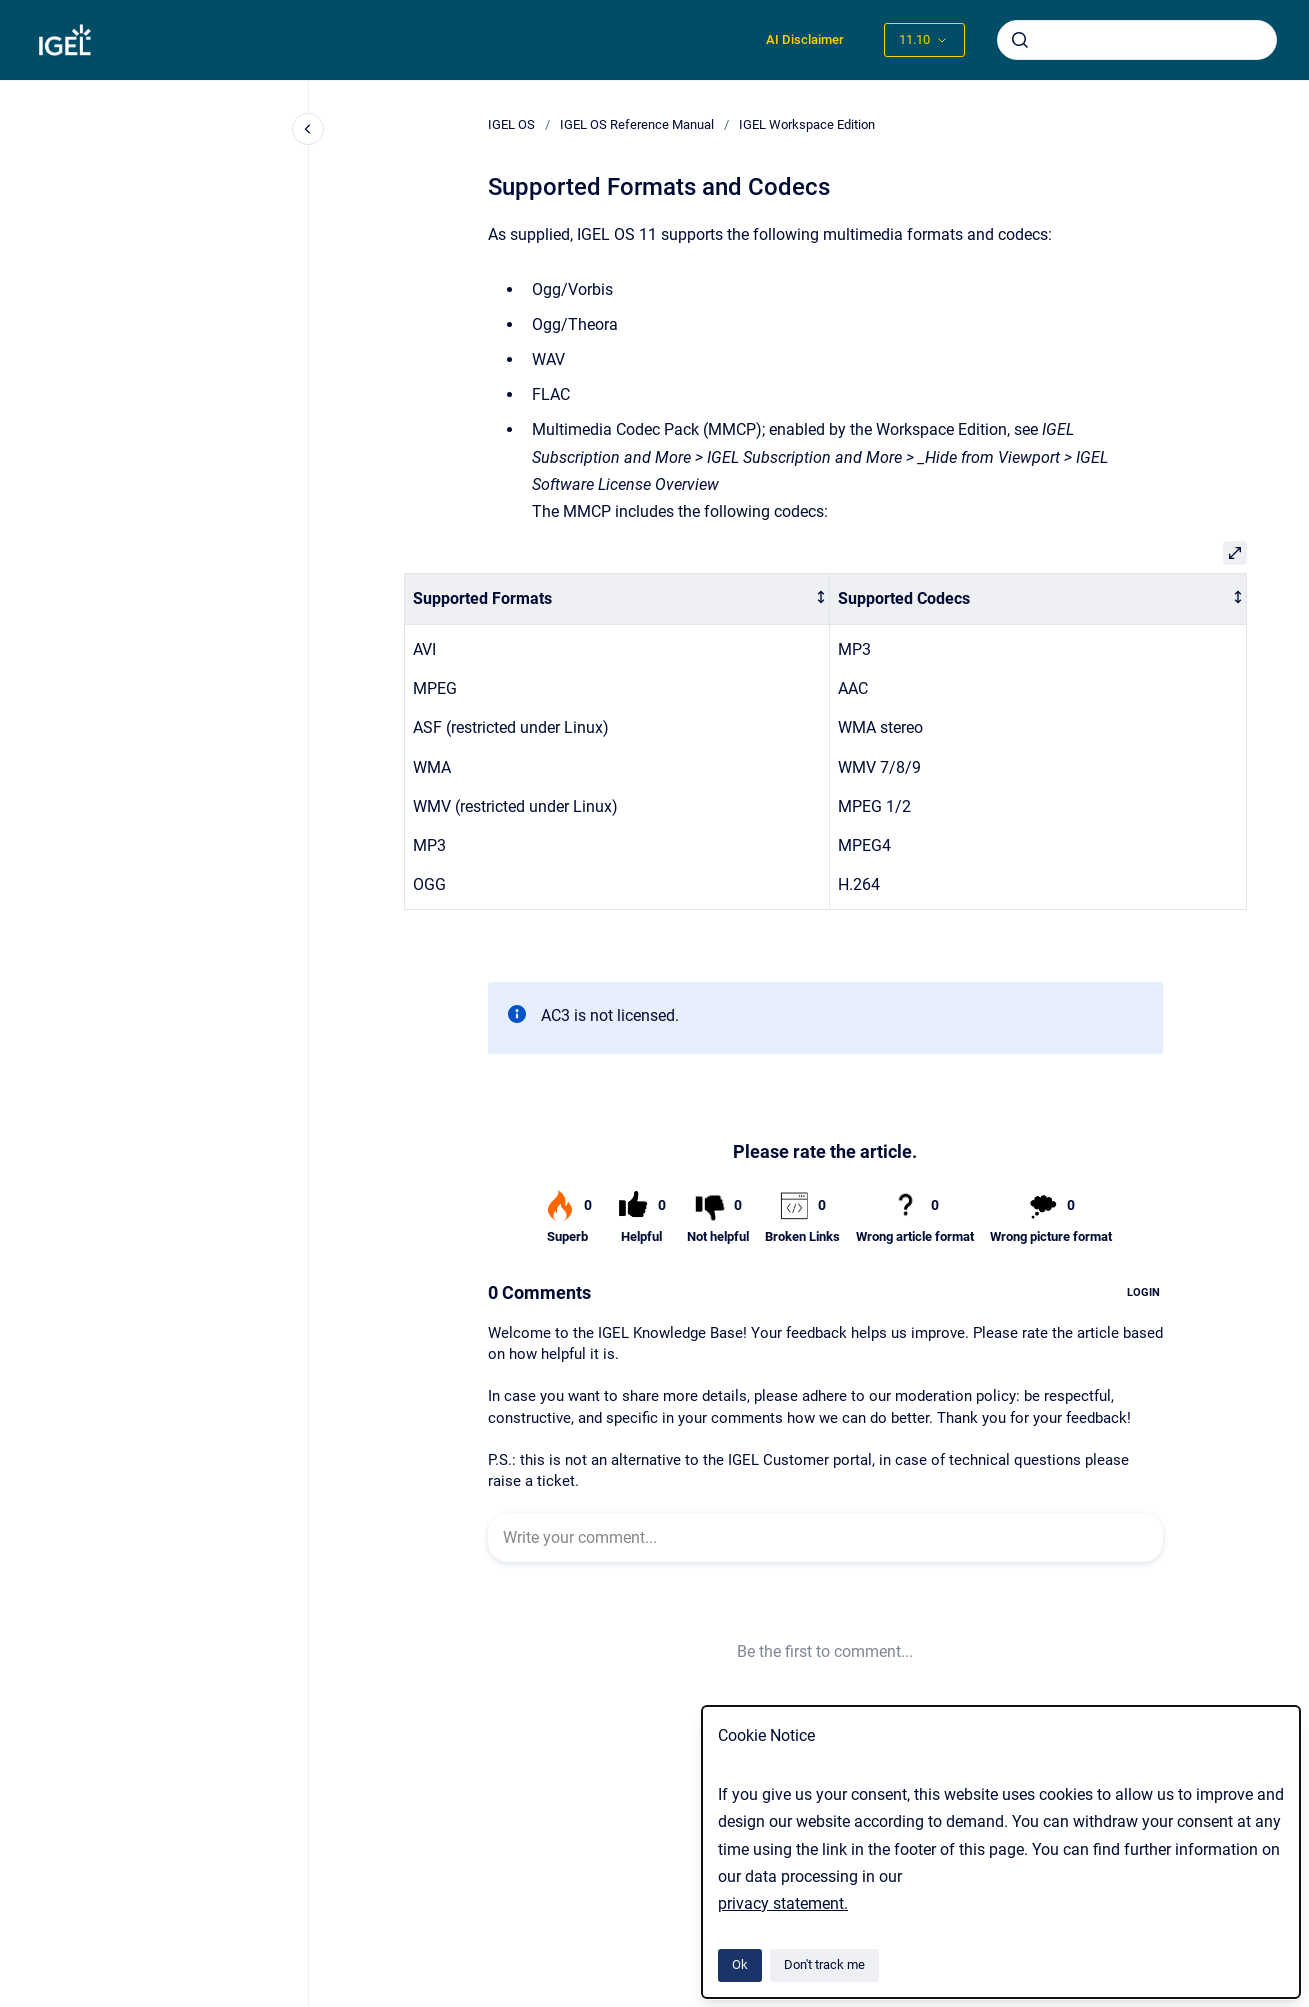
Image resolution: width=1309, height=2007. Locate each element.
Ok (740, 1964)
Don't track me (824, 1964)
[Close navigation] (308, 129)
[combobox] (1137, 40)
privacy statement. (783, 1903)
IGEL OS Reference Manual (637, 124)
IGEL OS (511, 124)
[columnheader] (616, 599)
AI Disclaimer (805, 39)
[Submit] (1020, 40)
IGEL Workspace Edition (807, 124)
